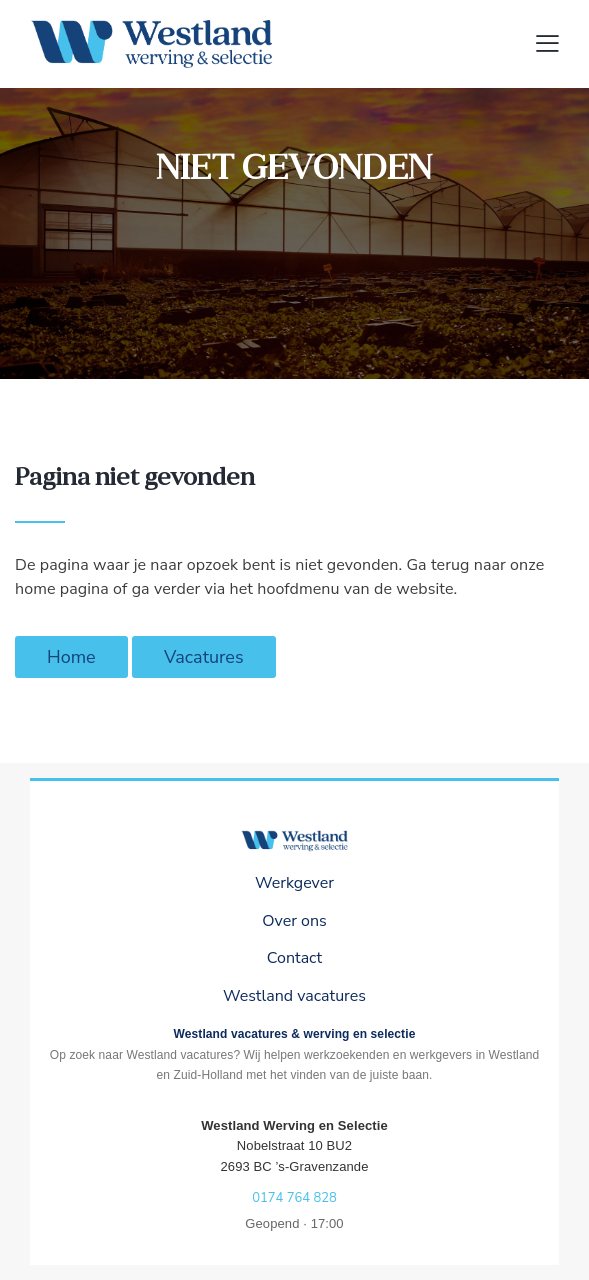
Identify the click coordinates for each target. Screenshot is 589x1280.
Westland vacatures (294, 996)
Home (71, 657)
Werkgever (294, 883)
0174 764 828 (294, 1198)
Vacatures (204, 657)
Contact (294, 958)
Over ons (294, 921)
